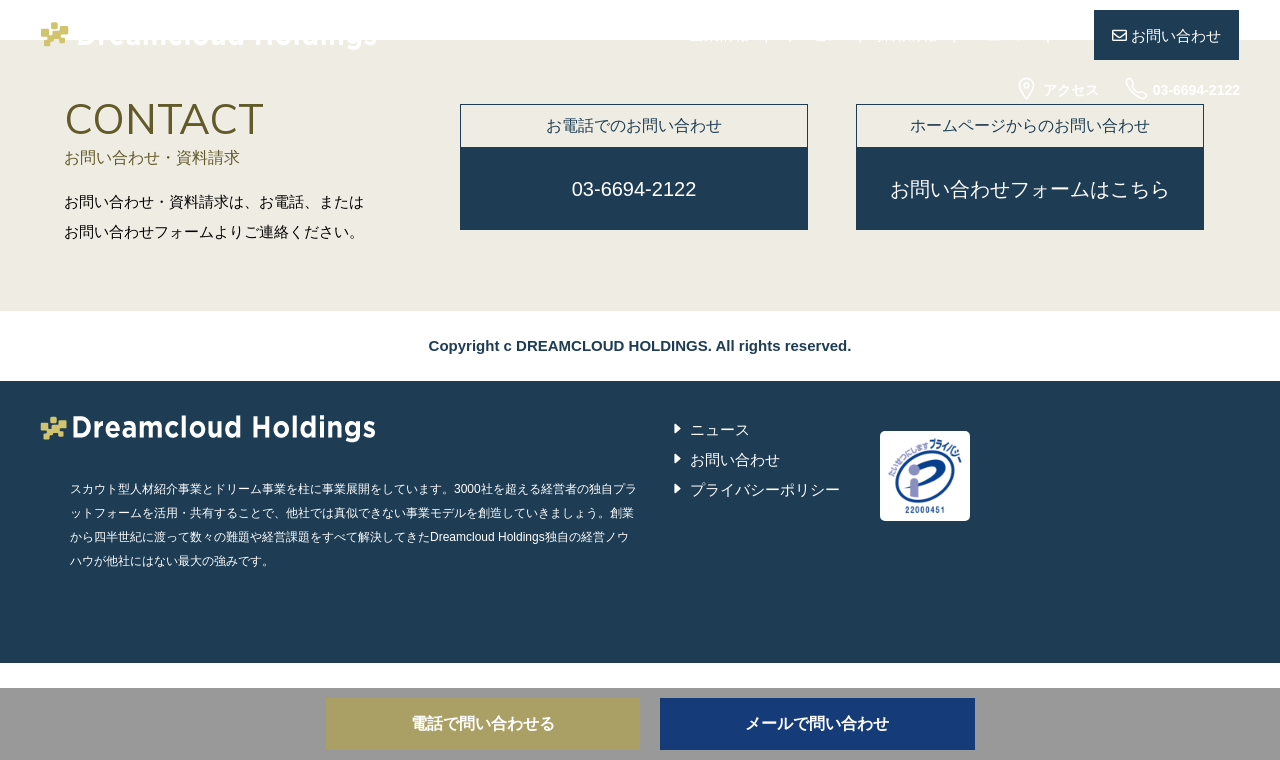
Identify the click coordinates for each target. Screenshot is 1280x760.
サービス (813, 34)
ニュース (1001, 34)
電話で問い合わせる (483, 723)
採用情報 (907, 34)
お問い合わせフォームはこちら (1030, 189)
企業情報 (719, 34)
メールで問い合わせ (817, 723)
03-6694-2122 (1182, 90)
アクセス (1056, 90)
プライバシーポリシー (765, 489)
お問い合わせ (1166, 35)
